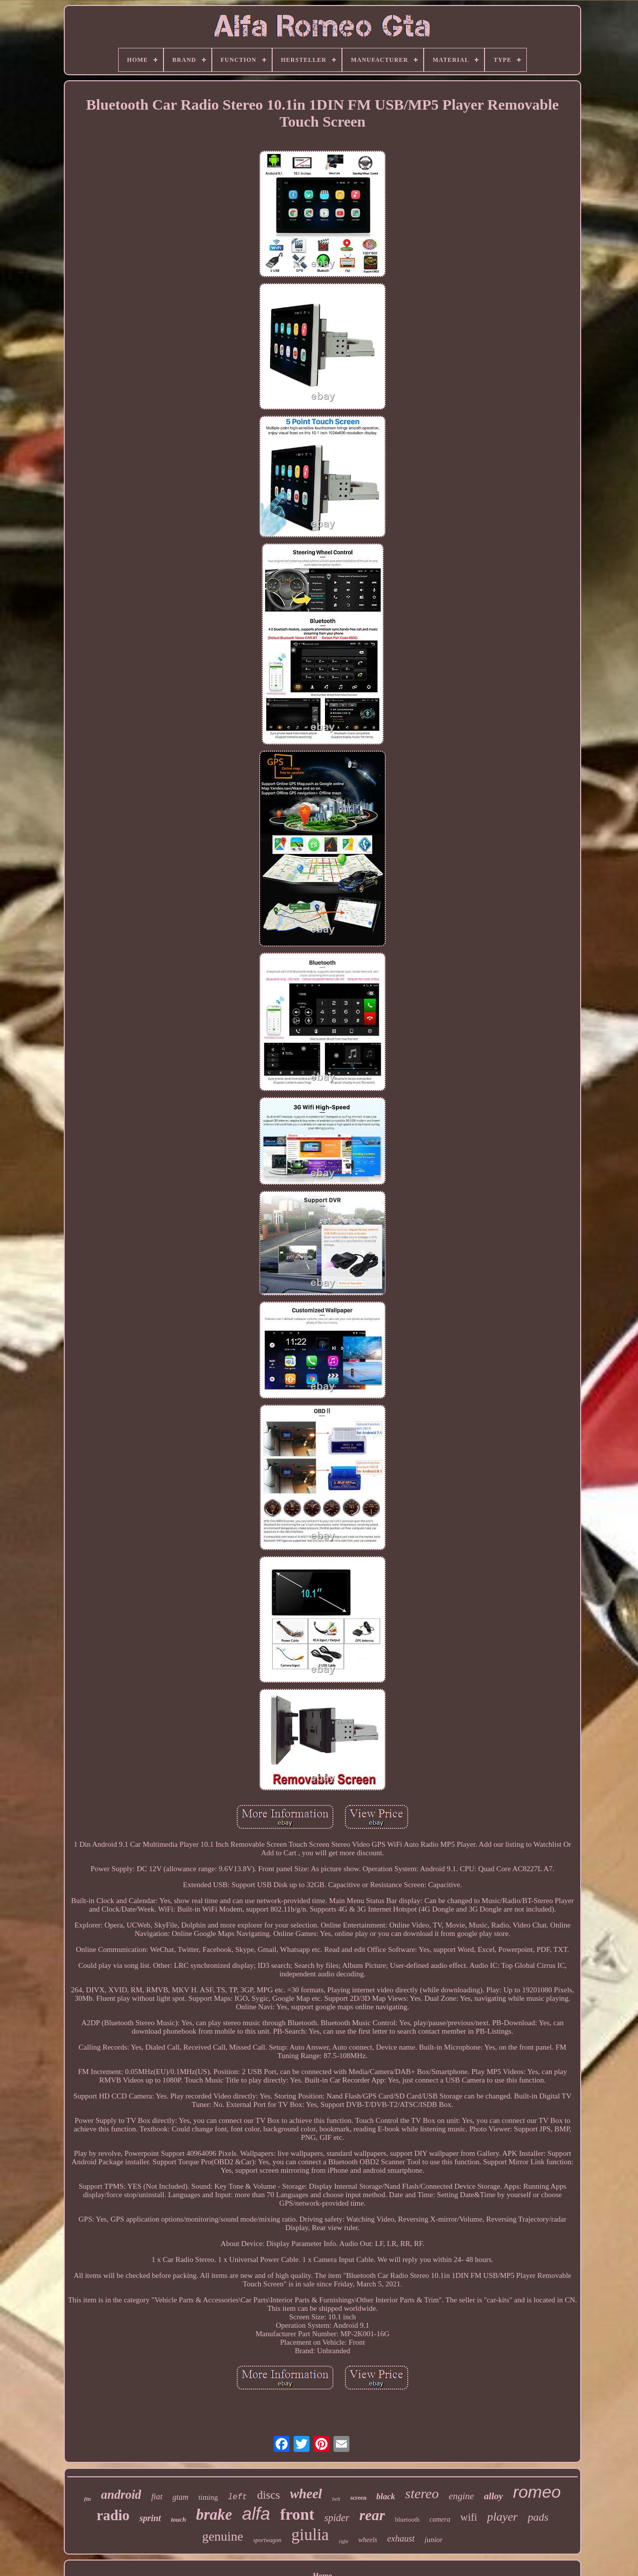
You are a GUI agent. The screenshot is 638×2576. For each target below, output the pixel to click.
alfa (256, 2513)
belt (336, 2499)
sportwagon (267, 2540)
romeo (537, 2491)
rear (372, 2515)
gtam (180, 2497)
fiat (156, 2496)
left (237, 2497)
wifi (469, 2517)
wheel (306, 2493)
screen (358, 2497)
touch (178, 2519)
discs (268, 2495)
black (385, 2496)
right (343, 2541)
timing (208, 2497)
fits (87, 2499)
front (297, 2514)
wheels (367, 2540)
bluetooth (407, 2519)
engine (461, 2496)
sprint (150, 2518)
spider (336, 2517)
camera (440, 2519)
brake (214, 2514)
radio (113, 2515)
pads (538, 2517)
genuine (222, 2536)
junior (434, 2540)
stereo (422, 2493)
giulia (310, 2535)
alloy (493, 2496)
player (502, 2516)
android (121, 2494)
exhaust (401, 2539)
